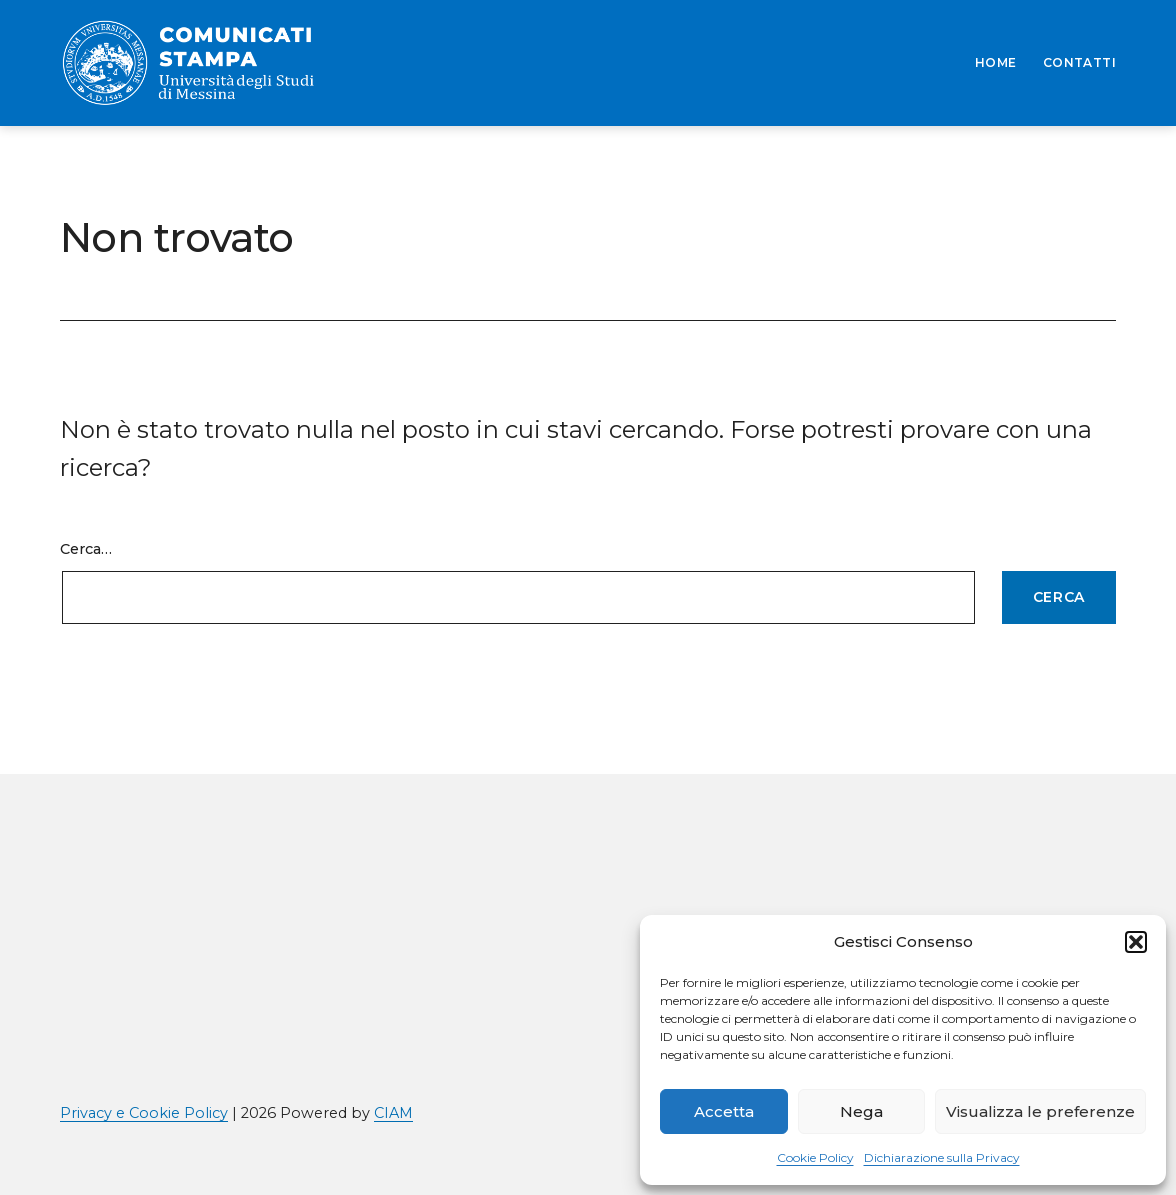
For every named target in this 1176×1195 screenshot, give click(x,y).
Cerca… (86, 549)
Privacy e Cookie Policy (144, 1113)
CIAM (393, 1113)
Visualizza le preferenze (1040, 1111)
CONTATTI (1079, 62)
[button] (1136, 942)
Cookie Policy (815, 1157)
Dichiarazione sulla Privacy (942, 1157)
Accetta (724, 1111)
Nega (861, 1111)
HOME (996, 62)
